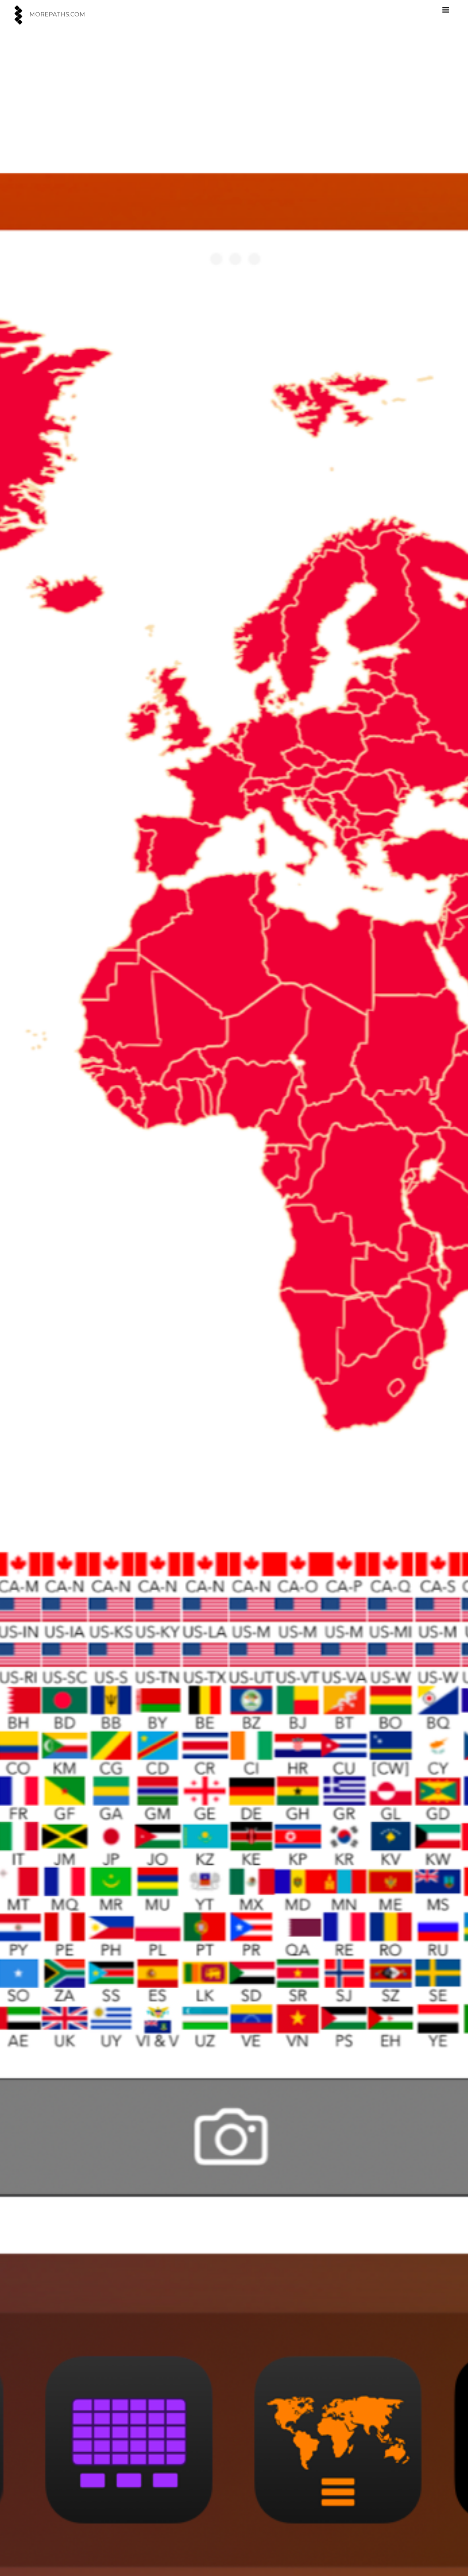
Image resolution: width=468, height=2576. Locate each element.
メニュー (453, 7)
